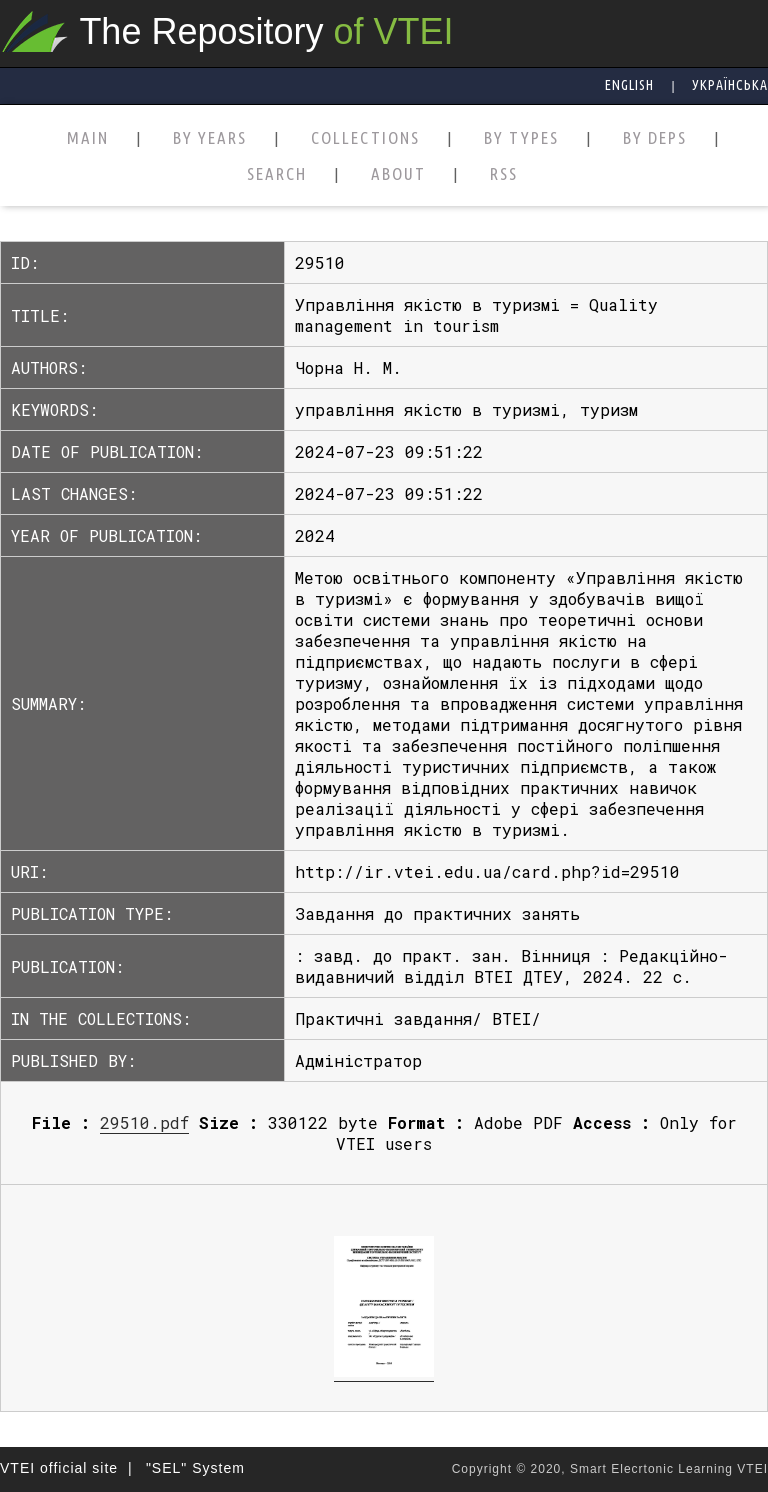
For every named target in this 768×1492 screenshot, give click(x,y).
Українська (730, 85)
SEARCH (277, 174)
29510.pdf (144, 1122)
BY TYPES (521, 138)
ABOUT (398, 174)
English (629, 85)
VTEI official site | (66, 1468)
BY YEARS (210, 138)
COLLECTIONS (365, 138)
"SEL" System (195, 1468)
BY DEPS (655, 138)
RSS (504, 174)
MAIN (88, 138)
